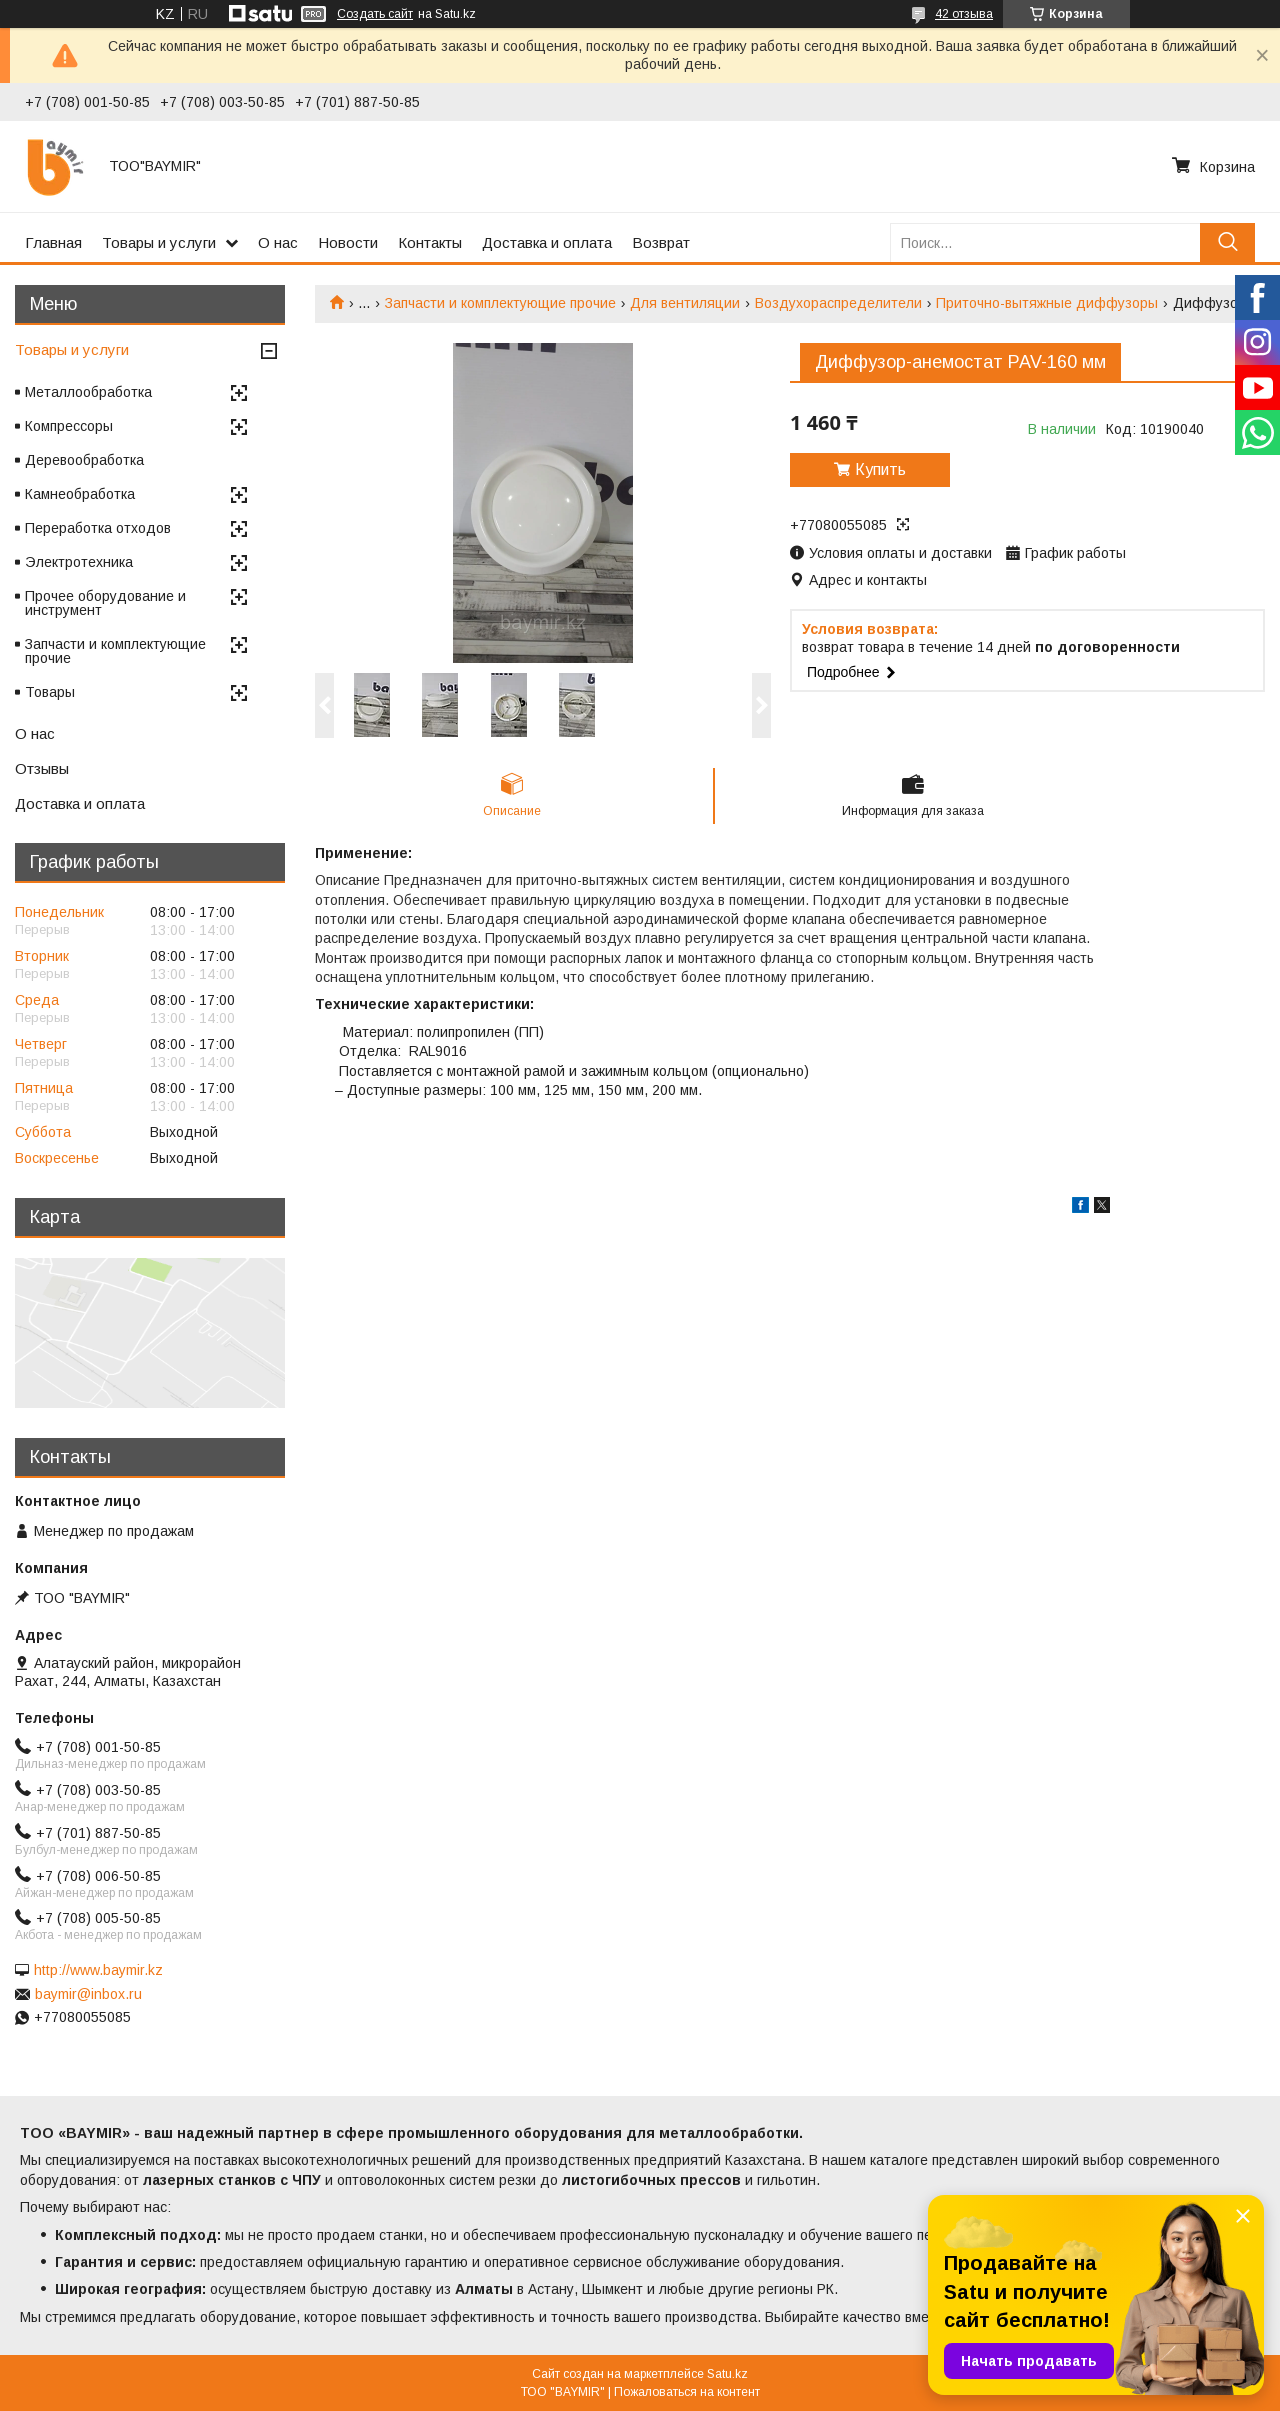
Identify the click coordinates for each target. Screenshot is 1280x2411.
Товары (50, 692)
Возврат (661, 242)
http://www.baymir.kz (98, 1970)
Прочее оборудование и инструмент (105, 603)
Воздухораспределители (838, 303)
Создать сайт (375, 14)
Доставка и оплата (547, 242)
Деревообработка (84, 460)
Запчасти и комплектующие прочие (500, 303)
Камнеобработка (80, 494)
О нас (278, 242)
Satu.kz (727, 2374)
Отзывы (42, 768)
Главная (53, 242)
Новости (348, 242)
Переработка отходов (98, 528)
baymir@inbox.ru (88, 1994)
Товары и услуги (159, 242)
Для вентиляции (685, 303)
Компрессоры (69, 426)
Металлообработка (88, 392)
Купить (880, 469)
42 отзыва (964, 14)
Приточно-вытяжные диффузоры (1047, 303)
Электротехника (79, 562)
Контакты (430, 242)
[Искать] (1227, 242)
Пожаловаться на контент (687, 2392)
